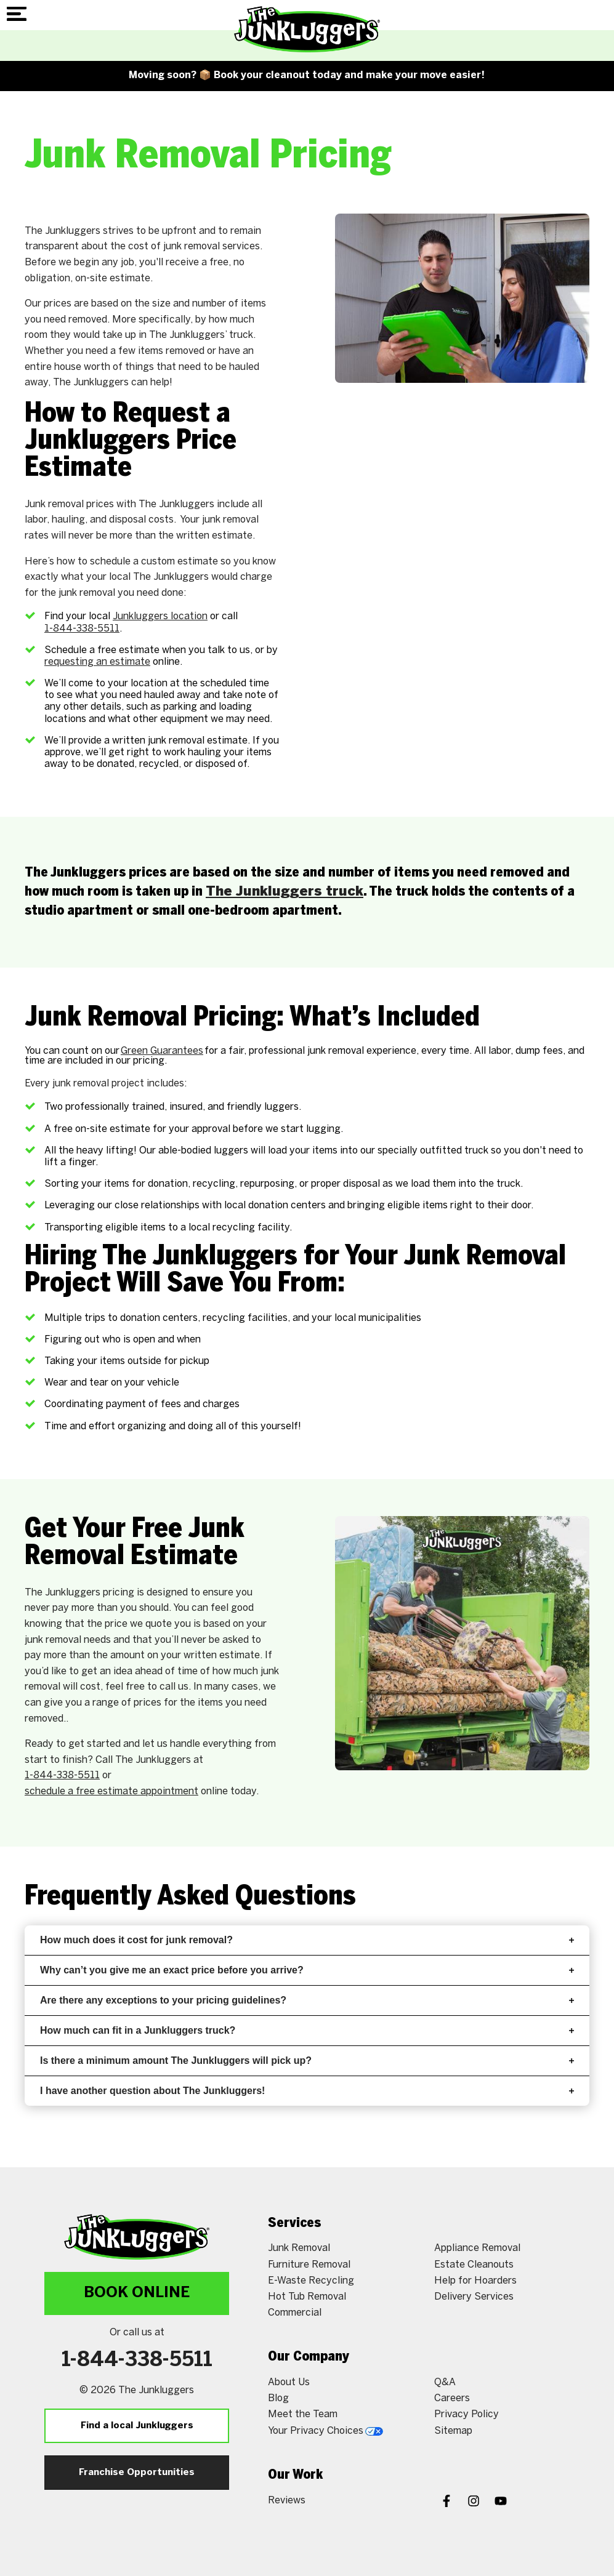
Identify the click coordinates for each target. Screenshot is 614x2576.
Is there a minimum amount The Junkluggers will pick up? (307, 2060)
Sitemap (453, 2431)
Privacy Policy (466, 2414)
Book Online (137, 2293)
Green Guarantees (162, 1051)
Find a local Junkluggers (137, 2426)
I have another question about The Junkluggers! (307, 2090)
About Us (289, 2382)
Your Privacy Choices (325, 2431)
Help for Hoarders (475, 2280)
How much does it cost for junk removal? (307, 1940)
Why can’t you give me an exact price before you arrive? (307, 1970)
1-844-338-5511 (81, 628)
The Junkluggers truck (284, 892)
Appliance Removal (477, 2248)
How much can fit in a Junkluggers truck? (307, 2030)
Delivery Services (474, 2296)
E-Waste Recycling (311, 2280)
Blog (278, 2398)
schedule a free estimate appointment (111, 1791)
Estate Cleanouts (474, 2264)
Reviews (286, 2500)
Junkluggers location (160, 616)
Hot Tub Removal (307, 2296)
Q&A (445, 2382)
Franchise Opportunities (137, 2472)
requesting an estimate (97, 662)
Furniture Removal (309, 2264)
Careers (452, 2398)
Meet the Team (302, 2414)
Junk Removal (299, 2248)
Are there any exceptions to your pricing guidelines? (307, 2000)
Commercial (294, 2312)
